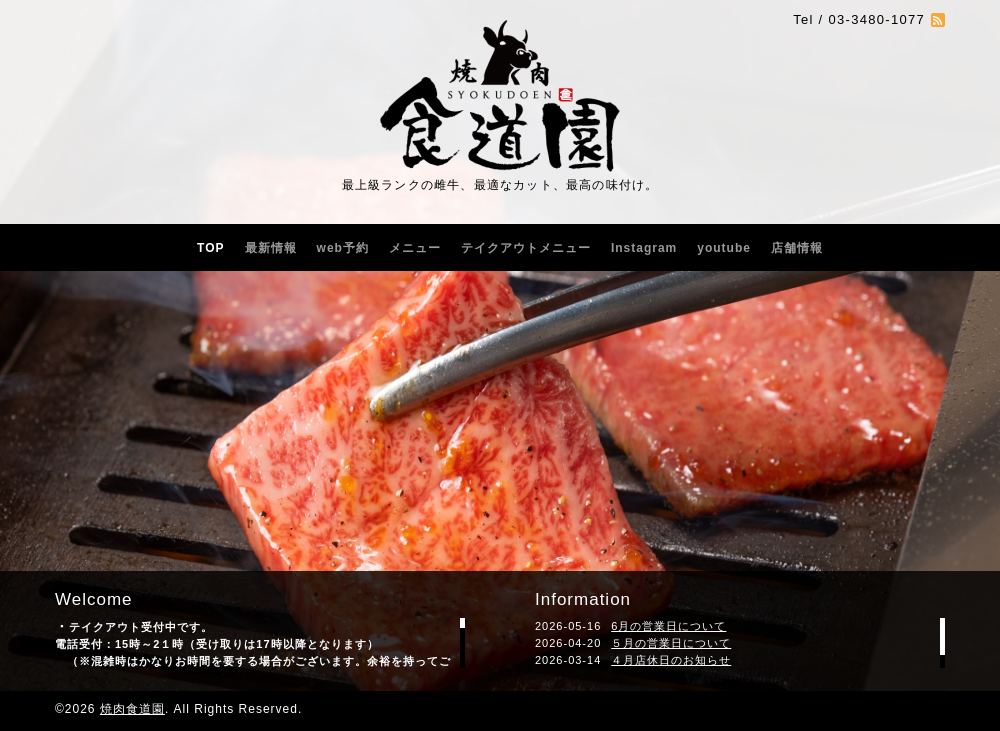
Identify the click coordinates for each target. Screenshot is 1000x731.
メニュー (415, 248)
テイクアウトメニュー (526, 248)
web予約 (343, 248)
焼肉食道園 (132, 709)
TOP (210, 248)
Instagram (644, 248)
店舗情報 (797, 248)
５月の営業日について (671, 643)
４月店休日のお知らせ (671, 660)
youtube (724, 248)
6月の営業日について (668, 626)
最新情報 (271, 248)
